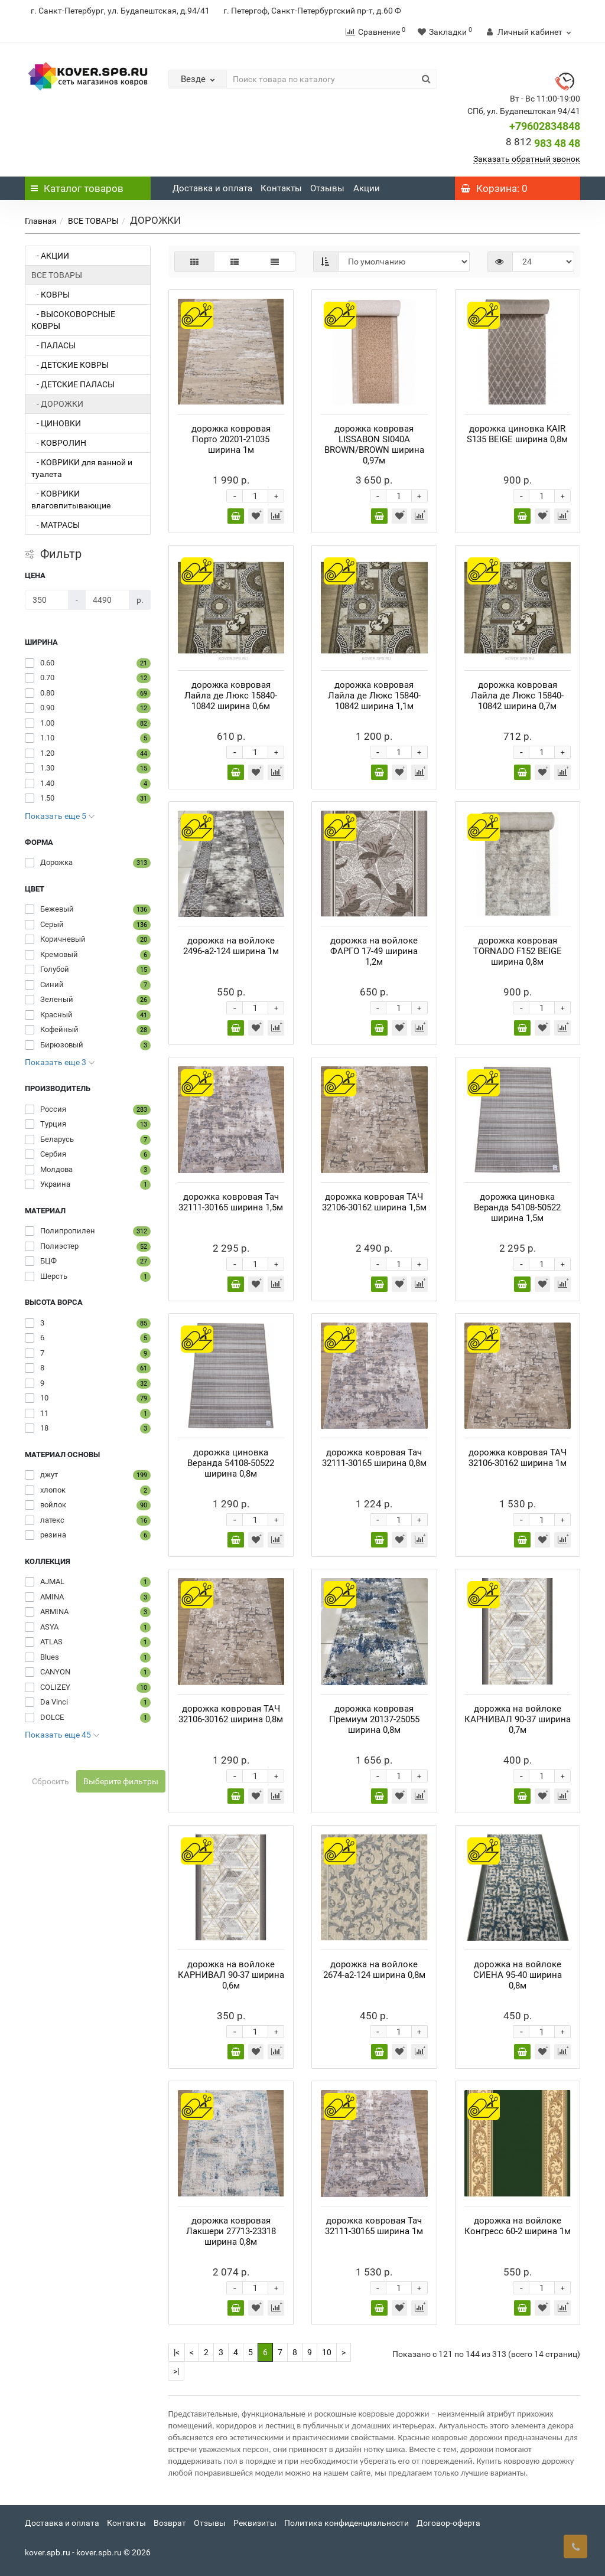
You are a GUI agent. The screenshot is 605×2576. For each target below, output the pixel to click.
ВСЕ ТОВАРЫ (93, 221)
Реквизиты (255, 2523)
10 (326, 2352)
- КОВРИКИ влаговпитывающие (70, 499)
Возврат (170, 2523)
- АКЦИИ (50, 255)
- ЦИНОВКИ (56, 423)
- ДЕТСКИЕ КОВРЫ (70, 365)
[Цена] (47, 600)
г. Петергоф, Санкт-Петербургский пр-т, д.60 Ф (312, 10)
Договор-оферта (448, 2523)
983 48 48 (543, 143)
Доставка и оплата (212, 188)
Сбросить (50, 1781)
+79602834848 (544, 126)
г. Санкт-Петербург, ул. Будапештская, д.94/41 (120, 10)
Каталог (77, 188)
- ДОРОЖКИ (57, 404)
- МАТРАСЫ (55, 525)
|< (177, 2352)
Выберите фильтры (120, 1781)
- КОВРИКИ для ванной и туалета (81, 468)
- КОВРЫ (50, 294)
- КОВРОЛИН (58, 443)
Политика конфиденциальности (346, 2523)
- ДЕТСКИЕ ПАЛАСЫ (73, 384)
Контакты (281, 188)
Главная (41, 221)
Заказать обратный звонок (526, 159)
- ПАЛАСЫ (53, 345)
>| (176, 2371)
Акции (366, 188)
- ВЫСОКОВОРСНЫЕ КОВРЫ (73, 320)
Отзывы (327, 188)
